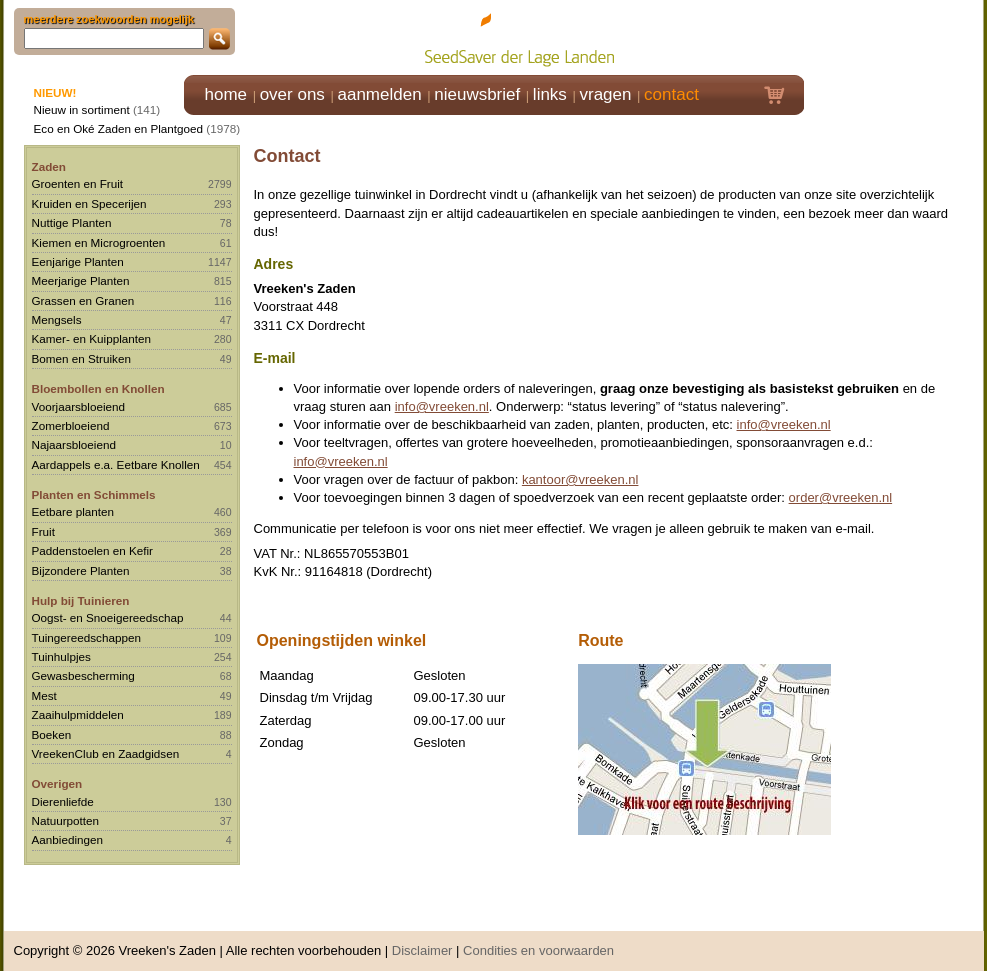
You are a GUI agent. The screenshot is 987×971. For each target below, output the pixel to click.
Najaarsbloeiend (74, 444)
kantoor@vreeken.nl (580, 479)
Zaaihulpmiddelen (78, 714)
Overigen (57, 783)
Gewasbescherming (83, 675)
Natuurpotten (66, 820)
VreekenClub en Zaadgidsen (106, 753)
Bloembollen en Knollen (98, 388)
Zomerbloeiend (71, 425)
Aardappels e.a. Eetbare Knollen (116, 464)
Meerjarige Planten (81, 280)
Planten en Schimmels (94, 494)
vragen (606, 94)
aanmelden (379, 94)
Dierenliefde (63, 801)
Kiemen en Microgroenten (99, 242)
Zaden (49, 166)
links (550, 94)
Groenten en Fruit (78, 183)
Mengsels (57, 319)
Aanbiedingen (68, 839)
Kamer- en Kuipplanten (92, 338)
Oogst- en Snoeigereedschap (108, 617)
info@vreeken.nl (442, 406)
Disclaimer (422, 940)
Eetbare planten (73, 511)
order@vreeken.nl (841, 497)
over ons (292, 94)
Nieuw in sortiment (82, 109)
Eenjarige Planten (78, 261)
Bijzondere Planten (81, 570)
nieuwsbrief (477, 94)
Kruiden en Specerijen (89, 203)
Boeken (52, 734)
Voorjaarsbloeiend (79, 406)
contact (671, 94)
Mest (44, 695)
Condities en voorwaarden (538, 940)
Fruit (43, 531)
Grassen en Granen (83, 300)
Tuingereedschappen (86, 637)
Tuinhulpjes (61, 656)
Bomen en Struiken (81, 358)
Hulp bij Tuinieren (81, 600)
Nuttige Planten (72, 222)
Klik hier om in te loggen (894, 36)
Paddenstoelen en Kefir (93, 550)
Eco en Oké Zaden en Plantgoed (119, 128)
